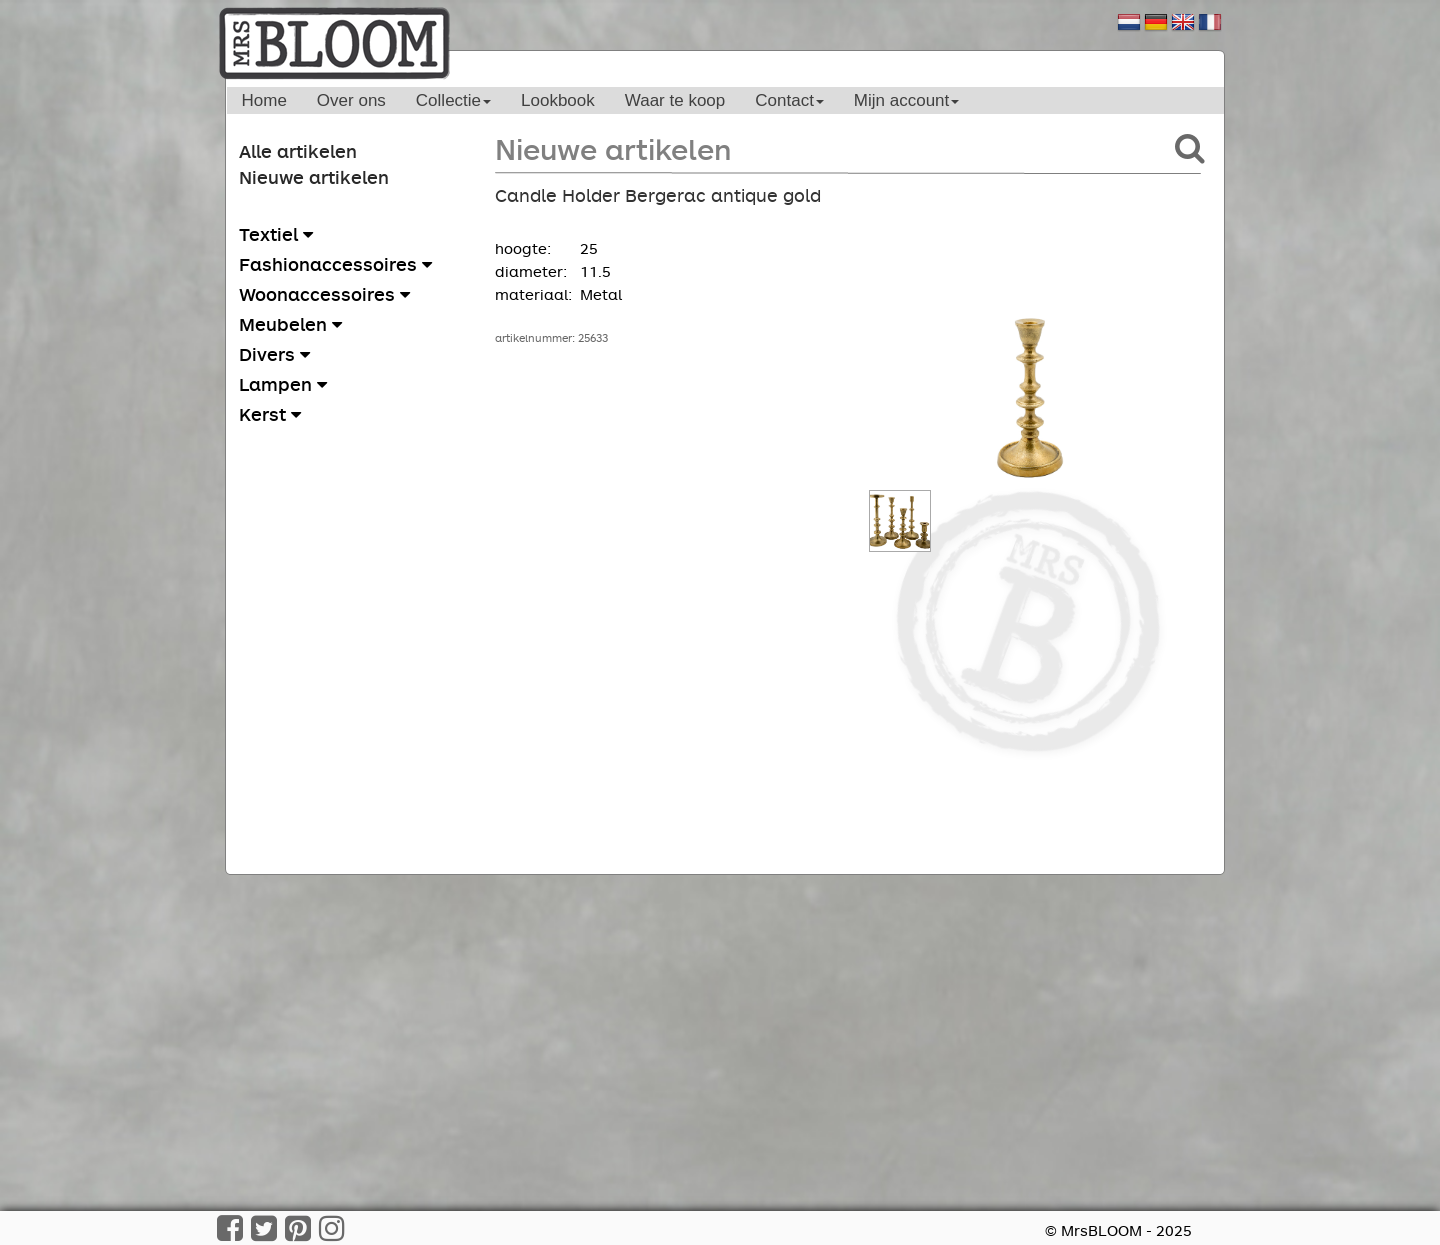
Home (264, 100)
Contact (789, 100)
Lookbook (558, 100)
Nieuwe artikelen (314, 177)
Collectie (453, 100)
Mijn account (906, 100)
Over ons (351, 100)
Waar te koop (675, 100)
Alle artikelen (298, 151)
